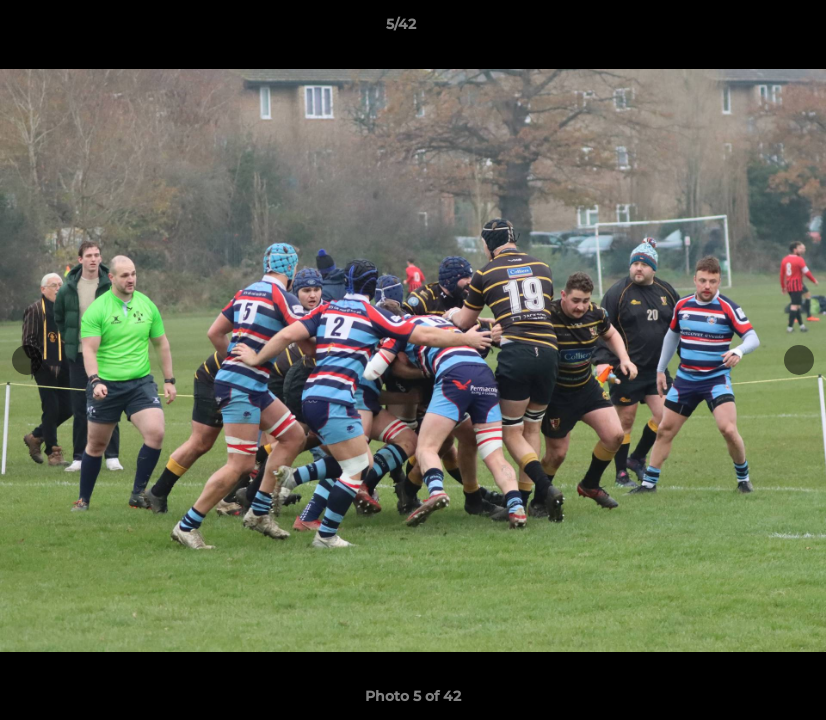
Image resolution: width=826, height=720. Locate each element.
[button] (742, 29)
